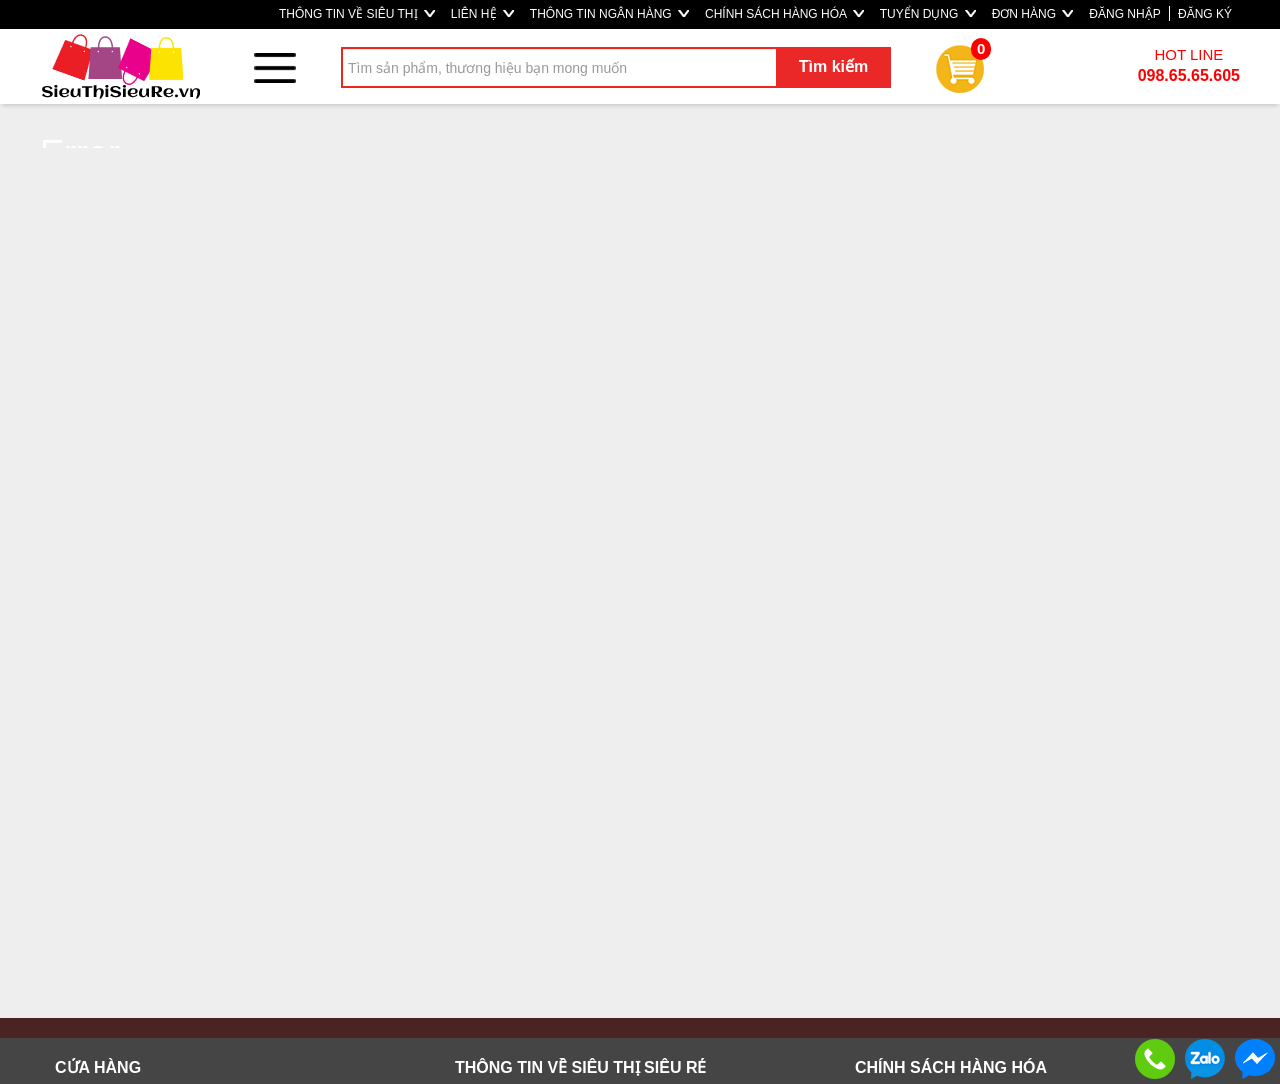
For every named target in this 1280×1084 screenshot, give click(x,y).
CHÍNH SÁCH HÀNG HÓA (784, 14)
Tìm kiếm (833, 66)
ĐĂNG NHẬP (1124, 14)
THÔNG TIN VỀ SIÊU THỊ (357, 14)
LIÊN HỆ (482, 14)
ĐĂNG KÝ (1205, 14)
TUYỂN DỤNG (928, 14)
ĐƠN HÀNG (1033, 14)
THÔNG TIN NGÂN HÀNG (609, 14)
